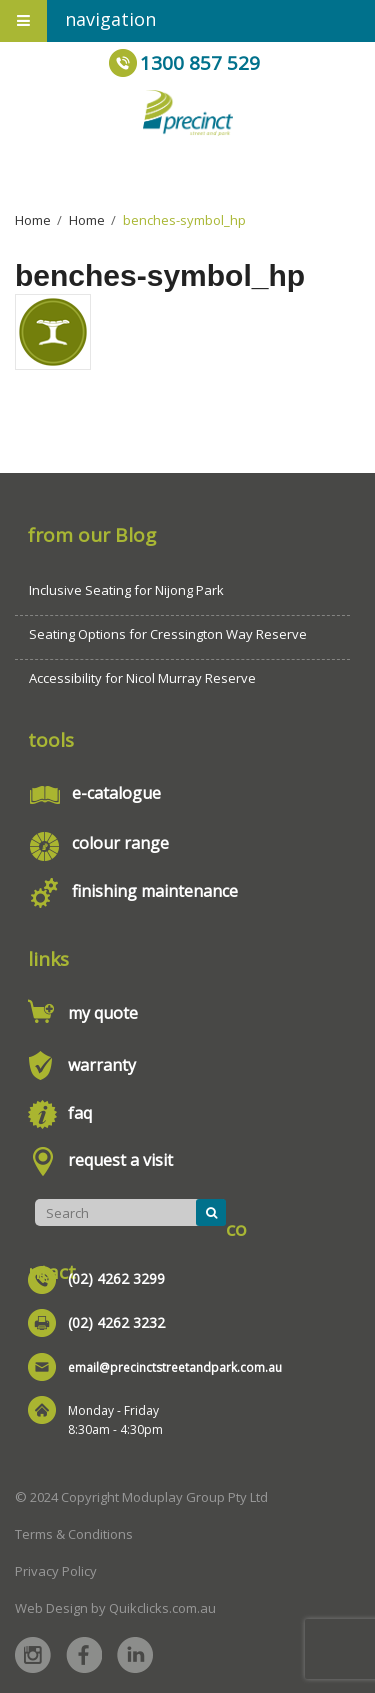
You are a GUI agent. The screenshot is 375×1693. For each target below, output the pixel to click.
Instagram (33, 1655)
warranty (102, 1065)
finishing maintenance (155, 891)
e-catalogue (116, 793)
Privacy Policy (56, 1571)
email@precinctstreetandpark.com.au (175, 1367)
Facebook (84, 1655)
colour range (120, 843)
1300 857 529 (200, 63)
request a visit (120, 1160)
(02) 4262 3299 (116, 1278)
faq (80, 1113)
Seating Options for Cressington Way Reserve (168, 634)
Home (33, 220)
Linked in (135, 1655)
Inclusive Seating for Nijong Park (126, 590)
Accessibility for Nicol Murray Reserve (142, 678)
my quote (103, 1013)
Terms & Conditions (74, 1534)
